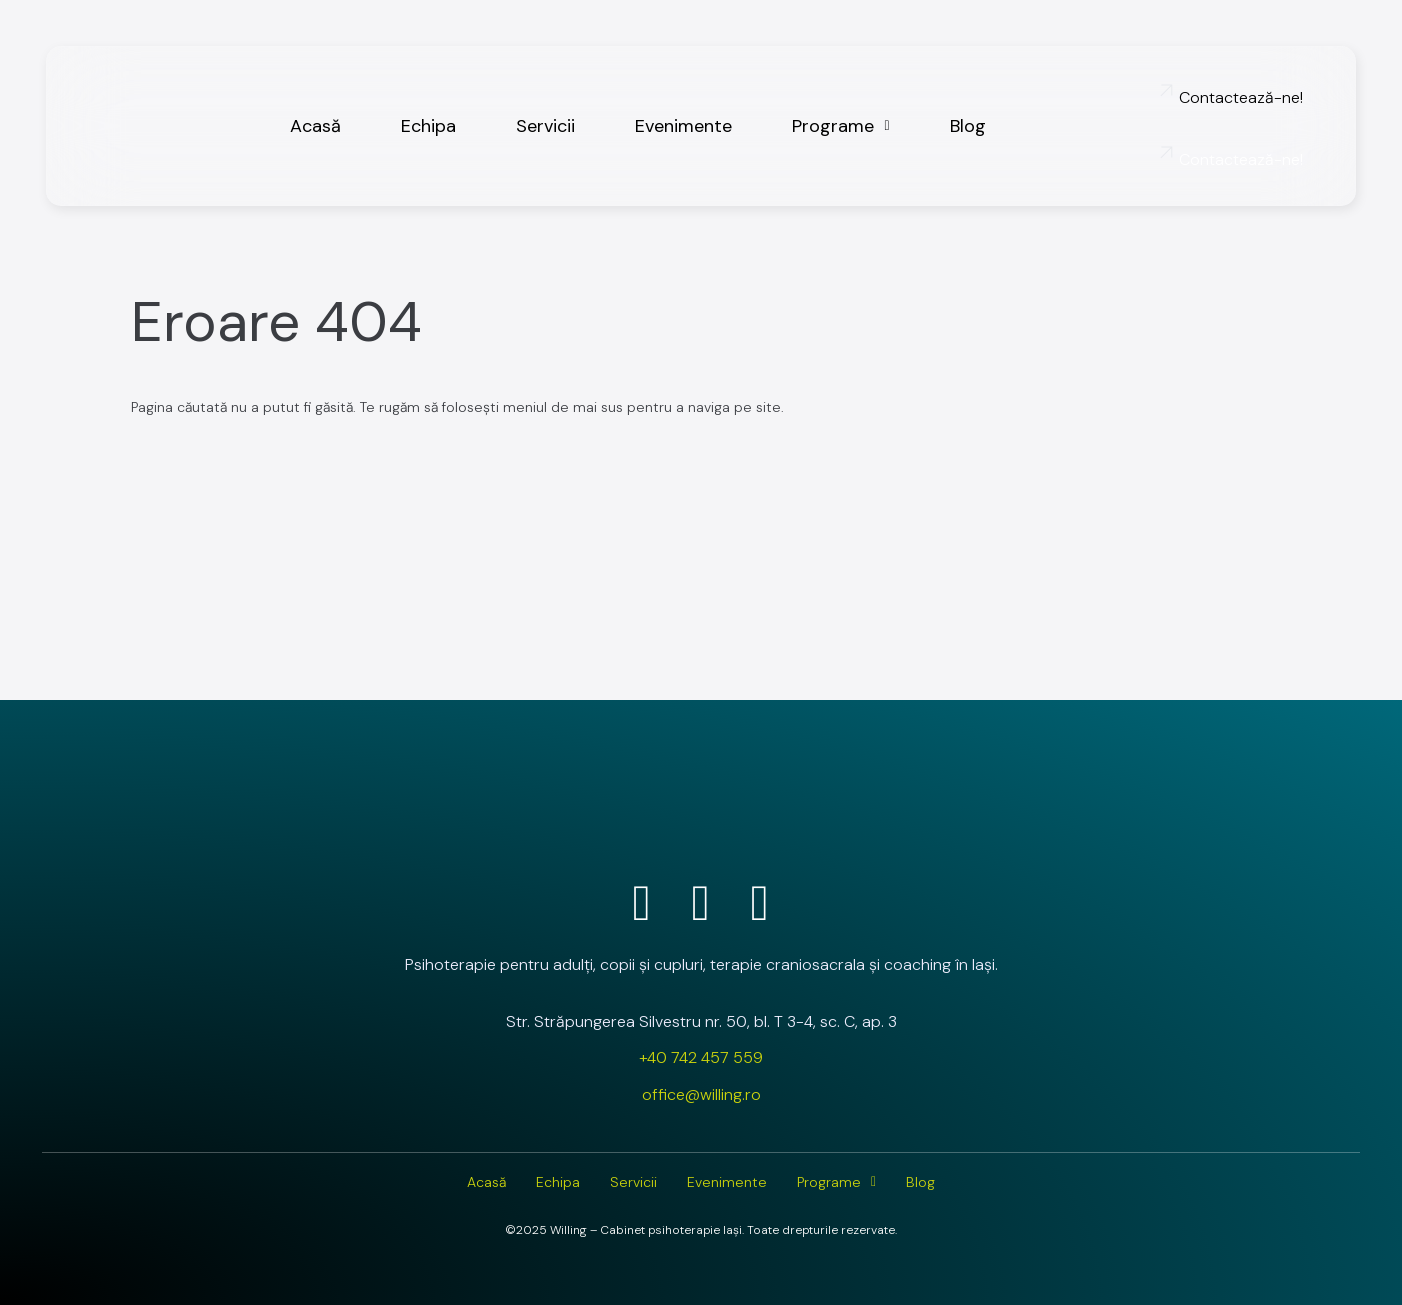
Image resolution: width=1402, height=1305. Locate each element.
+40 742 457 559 (701, 1057)
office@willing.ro (701, 1094)
